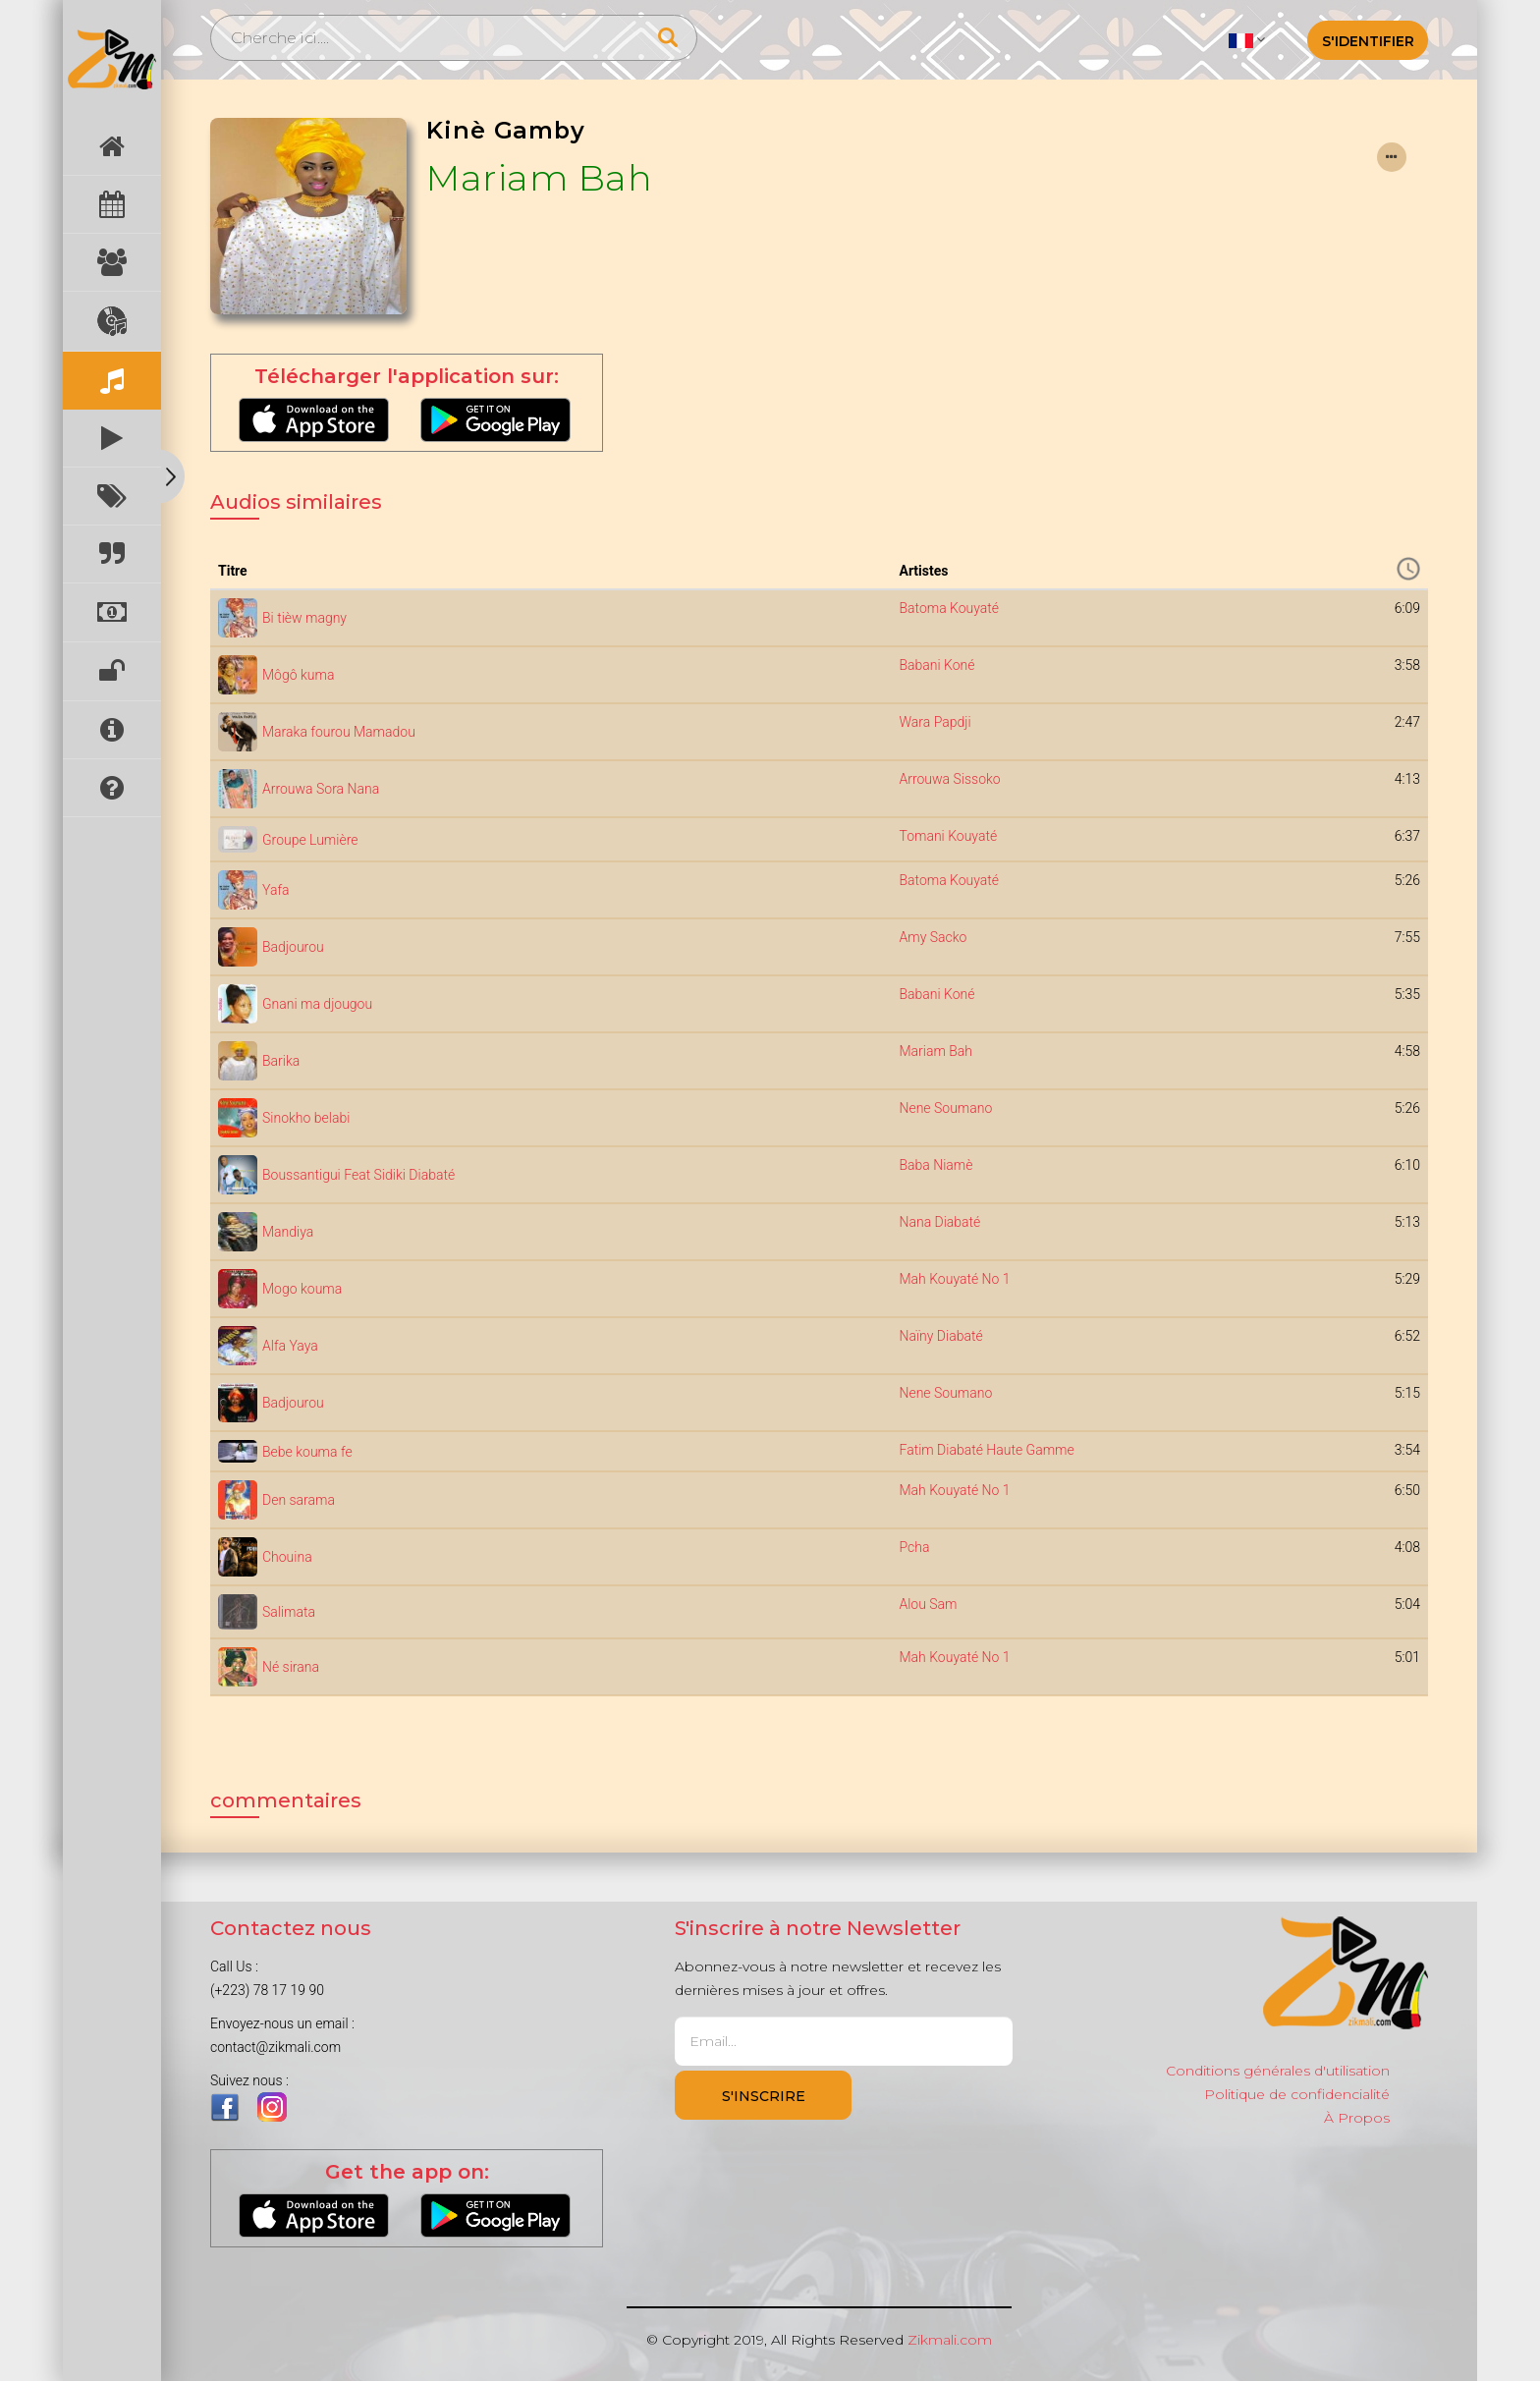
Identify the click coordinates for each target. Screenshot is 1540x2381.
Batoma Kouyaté (949, 608)
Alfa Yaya (290, 1346)
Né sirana (290, 1667)
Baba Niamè (935, 1165)
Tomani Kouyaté (948, 836)
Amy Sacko (932, 937)
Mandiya (287, 1232)
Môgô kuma (298, 675)
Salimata (288, 1612)
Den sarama (298, 1500)
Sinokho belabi (306, 1118)
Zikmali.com (950, 2340)
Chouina (287, 1557)
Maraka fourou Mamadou (338, 732)
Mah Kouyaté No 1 (954, 1279)
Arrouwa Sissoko (949, 779)
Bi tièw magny (304, 618)
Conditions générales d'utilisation (1278, 2070)
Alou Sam (928, 1604)
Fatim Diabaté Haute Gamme (986, 1450)
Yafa (276, 890)
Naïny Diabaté (940, 1336)
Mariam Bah (539, 177)
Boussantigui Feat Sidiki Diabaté (358, 1175)
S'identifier (1368, 41)
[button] (1247, 39)
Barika (281, 1061)
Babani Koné (936, 665)
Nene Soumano (945, 1108)
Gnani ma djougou (317, 1004)
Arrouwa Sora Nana (320, 789)
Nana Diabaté (939, 1222)
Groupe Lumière (310, 840)
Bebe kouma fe (307, 1452)
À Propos (1357, 2118)
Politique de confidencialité (1297, 2094)
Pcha (914, 1547)
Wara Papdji (934, 722)
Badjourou (293, 947)
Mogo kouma (302, 1289)
